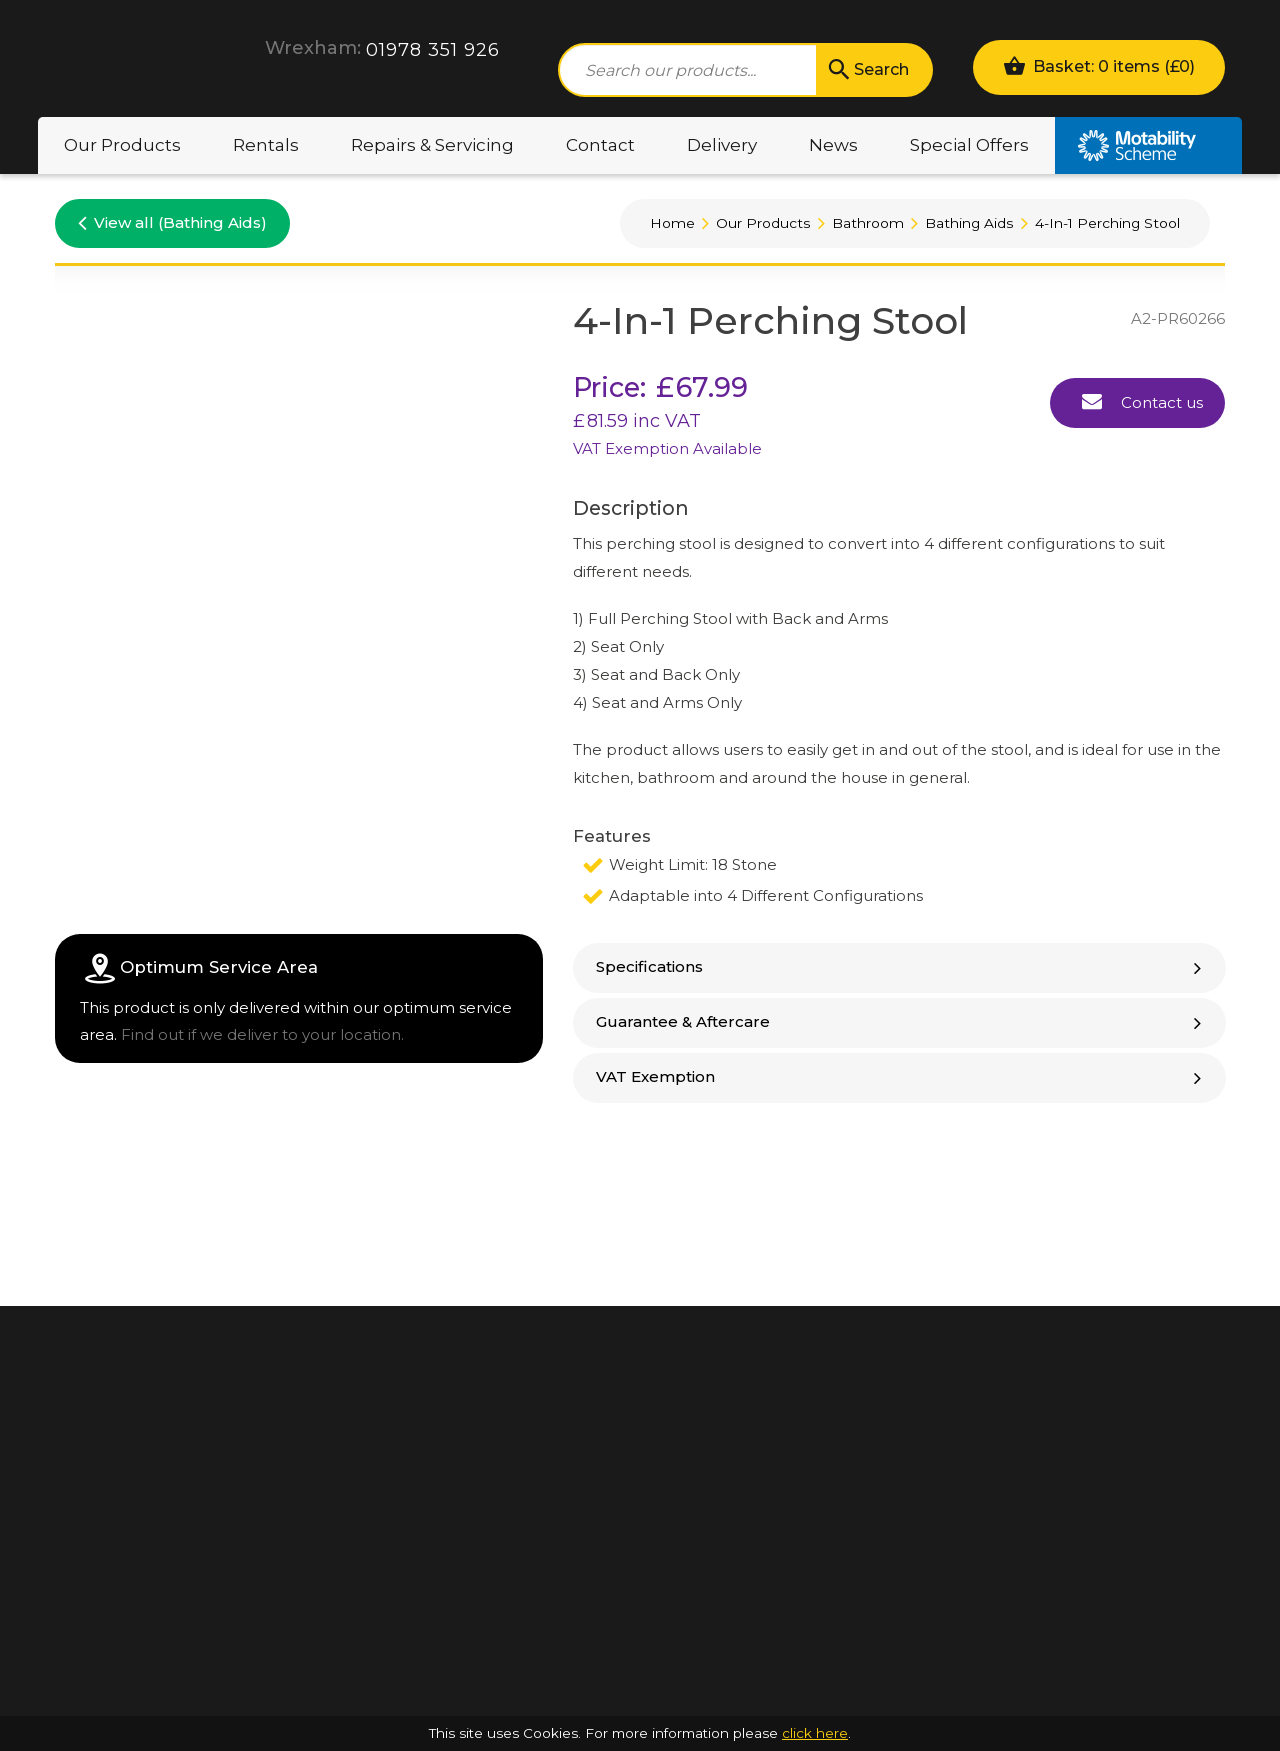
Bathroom (868, 223)
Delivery (722, 145)
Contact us (1142, 401)
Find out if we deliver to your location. (262, 1034)
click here (815, 1733)
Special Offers (969, 145)
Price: (609, 387)
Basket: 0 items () (1099, 65)
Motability (1148, 145)
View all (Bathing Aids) (172, 222)
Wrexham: (313, 48)
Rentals (266, 145)
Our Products (122, 145)
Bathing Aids (969, 223)
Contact (600, 145)
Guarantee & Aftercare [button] (901, 1021)
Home (672, 223)
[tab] (899, 968)
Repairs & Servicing (432, 145)
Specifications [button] (901, 966)
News (833, 145)
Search (867, 70)
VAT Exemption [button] (901, 1076)
